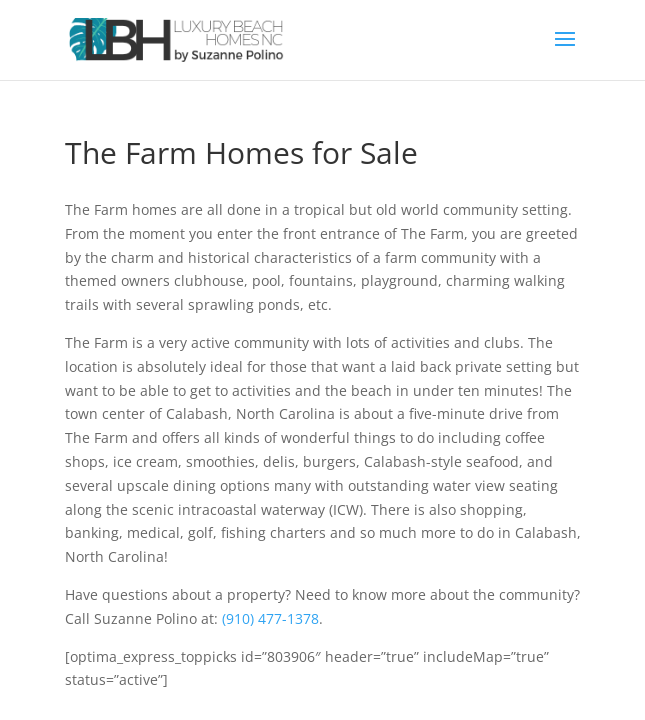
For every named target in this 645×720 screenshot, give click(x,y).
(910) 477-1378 (270, 618)
